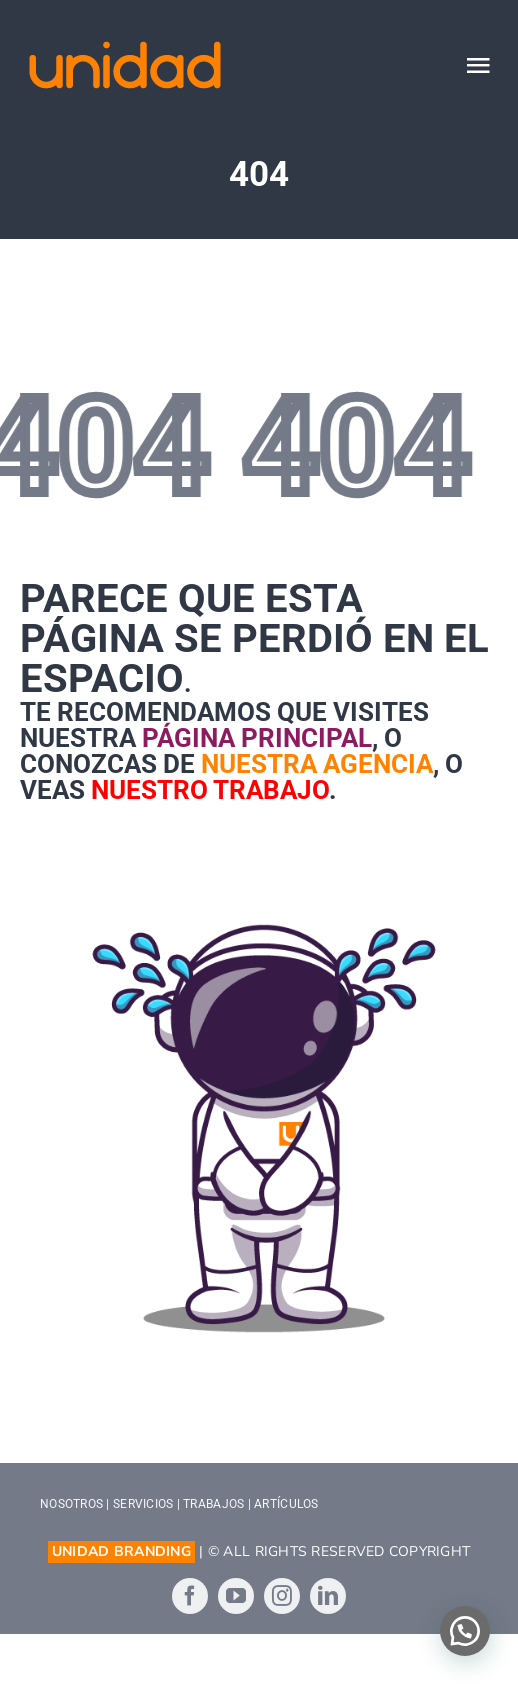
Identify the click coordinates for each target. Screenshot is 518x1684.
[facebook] (190, 1596)
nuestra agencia (317, 764)
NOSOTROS (71, 1504)
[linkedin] (328, 1596)
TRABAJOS (213, 1504)
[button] (465, 1631)
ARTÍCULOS (286, 1504)
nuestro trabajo (210, 790)
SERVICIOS (143, 1504)
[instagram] (282, 1596)
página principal (257, 738)
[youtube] (236, 1596)
